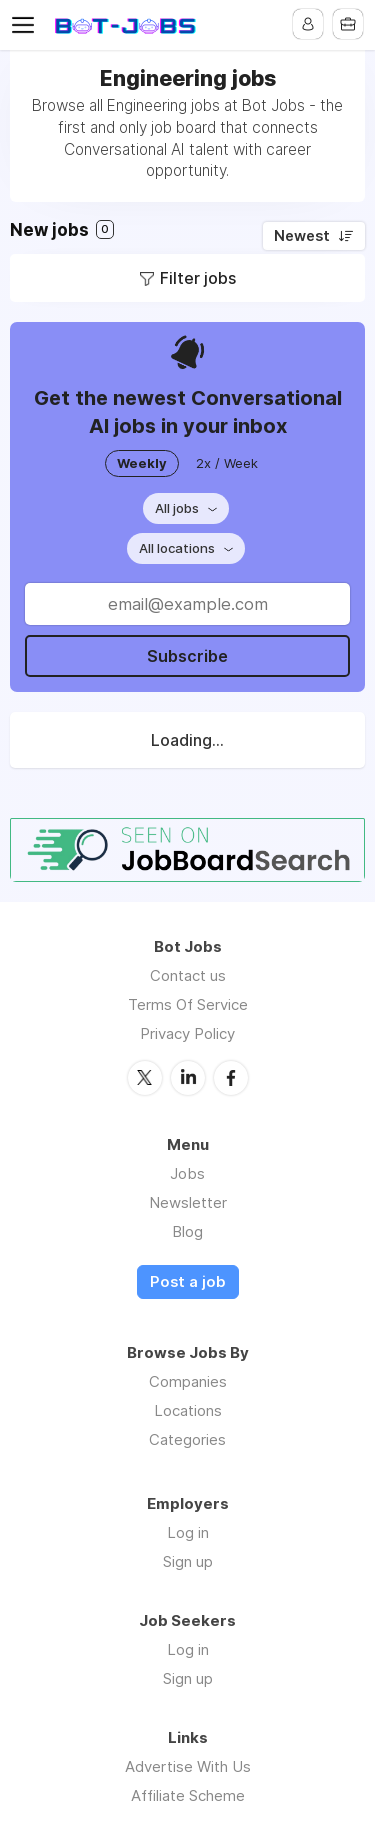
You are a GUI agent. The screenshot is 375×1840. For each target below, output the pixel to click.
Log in (188, 1532)
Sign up (188, 1561)
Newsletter (188, 1202)
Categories (187, 1439)
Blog (187, 1231)
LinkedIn (188, 1078)
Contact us (188, 975)
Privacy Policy (187, 1033)
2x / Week (227, 463)
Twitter (145, 1078)
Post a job (188, 1282)
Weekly (142, 463)
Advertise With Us (188, 1766)
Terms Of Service (188, 1004)
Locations (188, 1410)
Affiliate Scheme (188, 1795)
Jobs (187, 1173)
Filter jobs (198, 278)
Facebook (231, 1078)
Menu (27, 25)
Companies (188, 1381)
